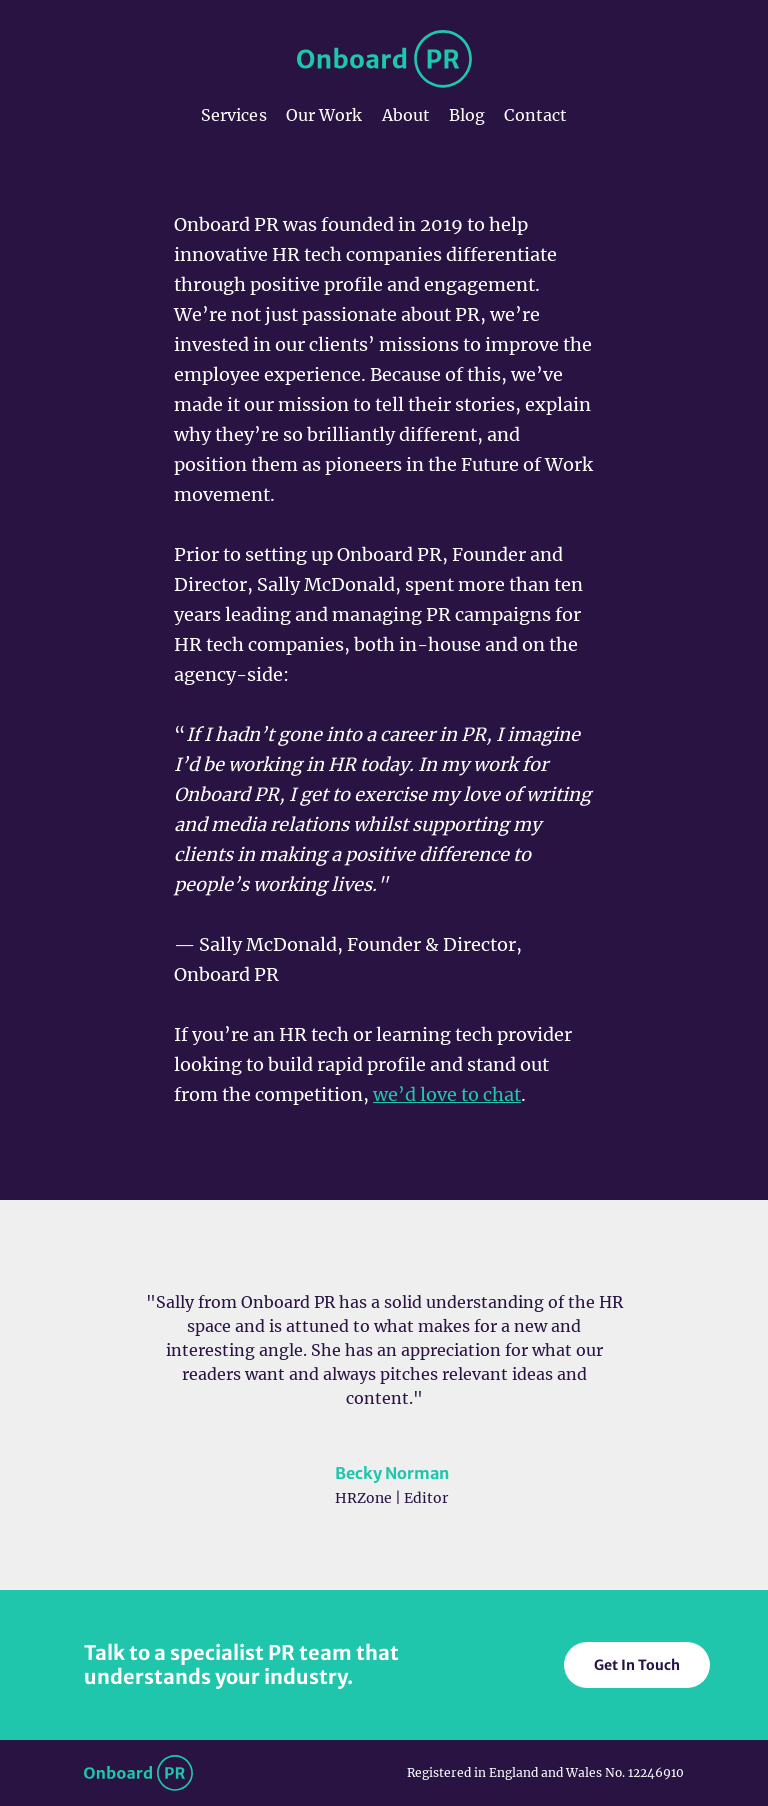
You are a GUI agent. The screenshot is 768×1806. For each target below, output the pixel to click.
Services (234, 115)
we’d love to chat (447, 1094)
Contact (535, 115)
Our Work (324, 115)
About (406, 115)
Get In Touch (637, 1665)
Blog (467, 115)
